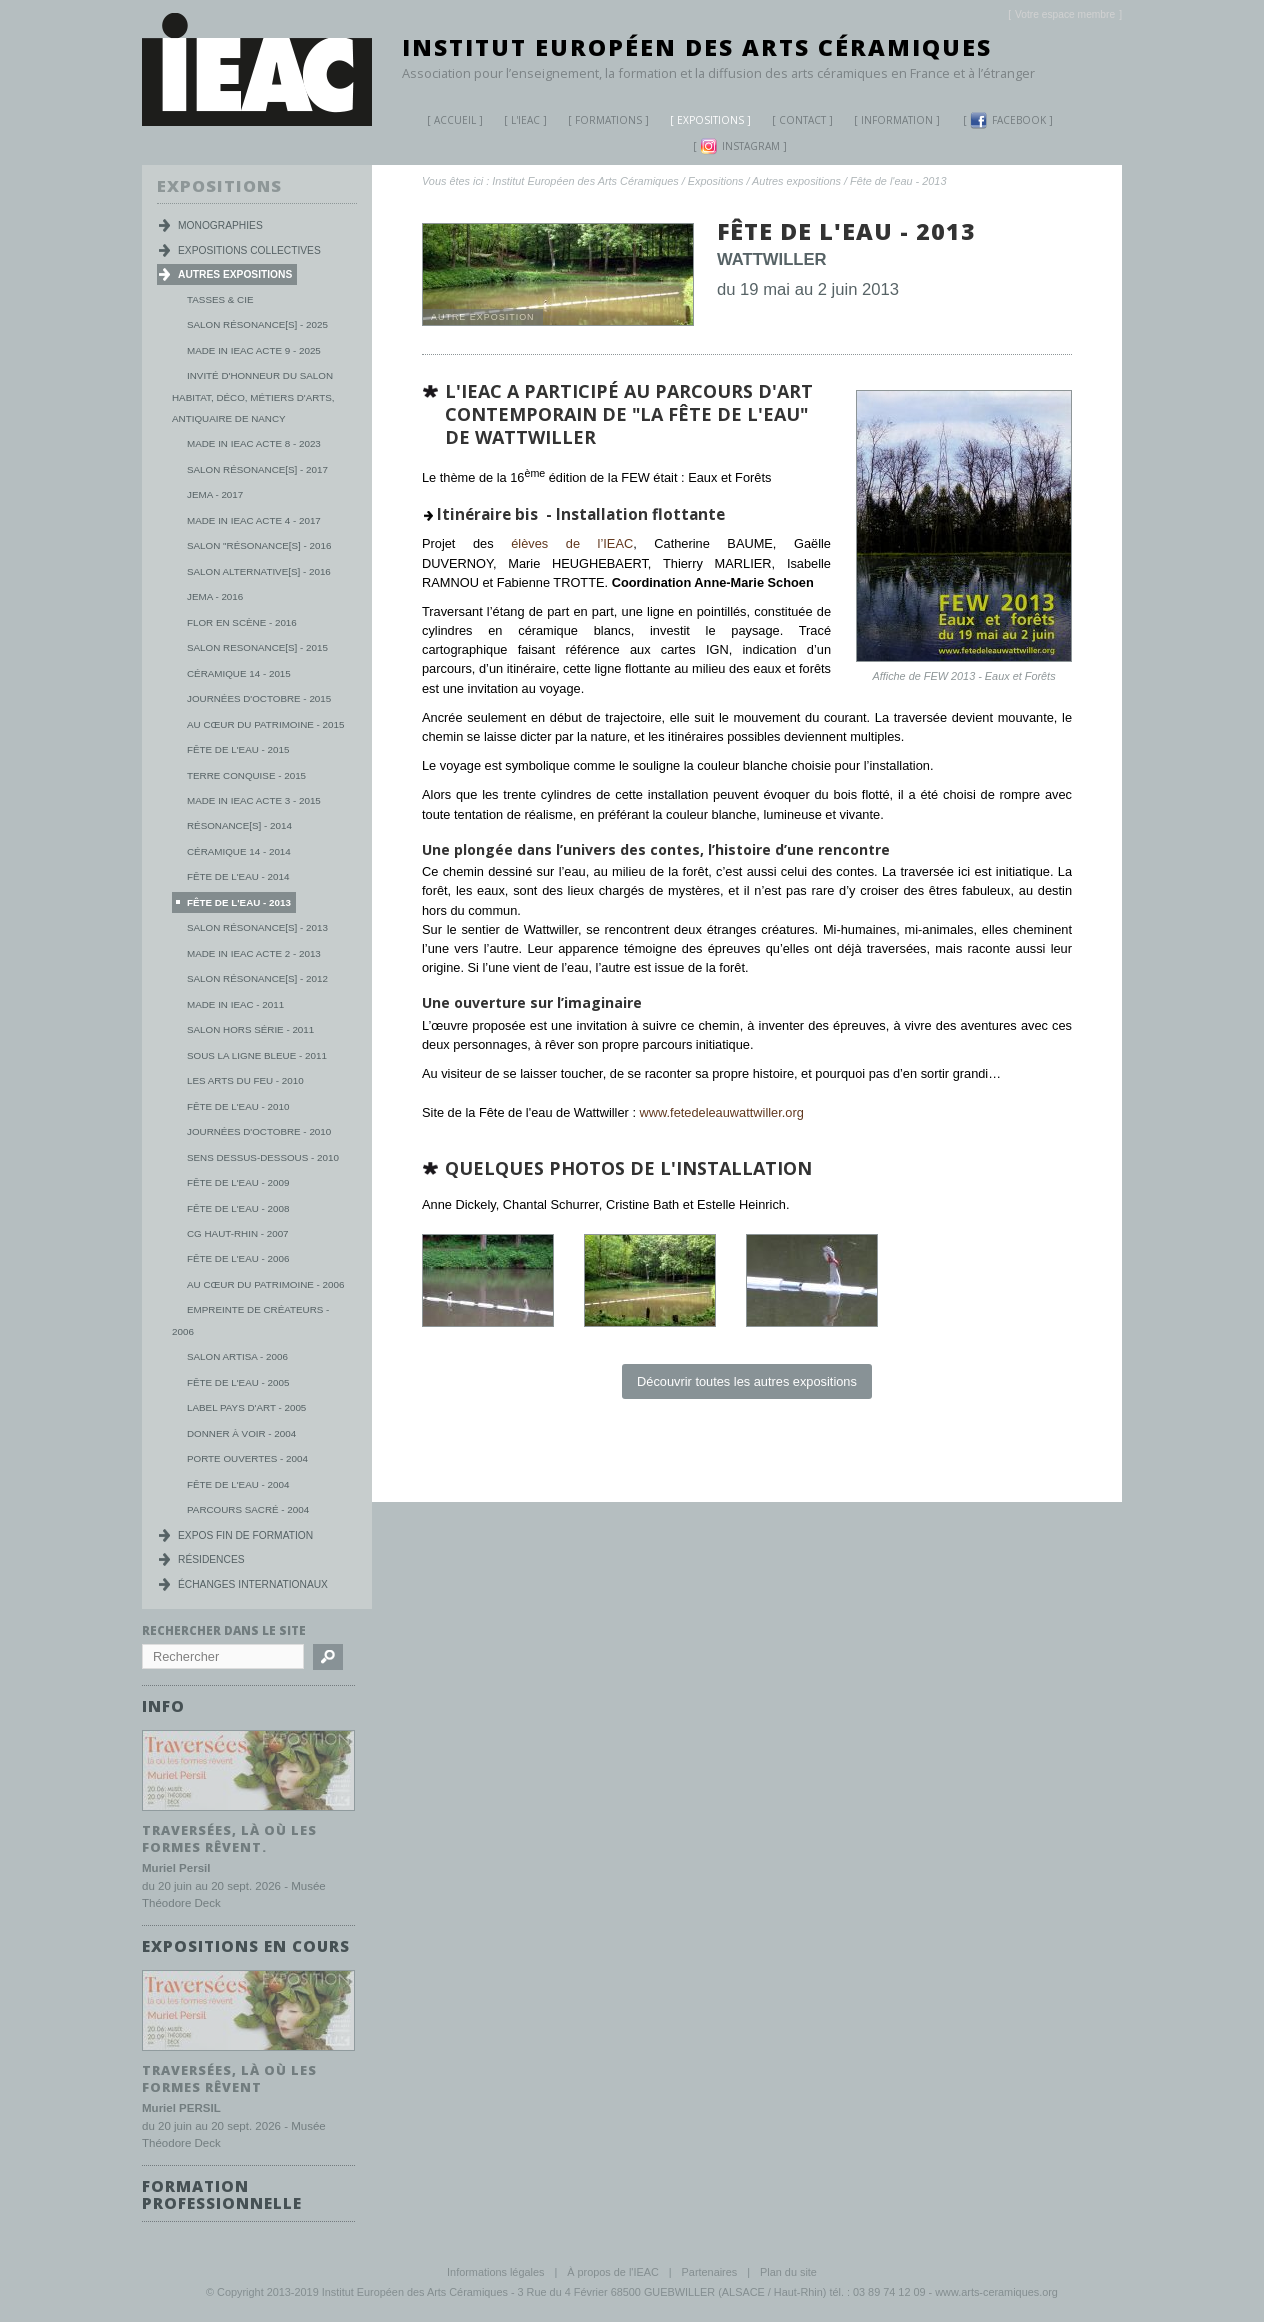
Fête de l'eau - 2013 (898, 181)
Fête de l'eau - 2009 (238, 1182)
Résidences (211, 1559)
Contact (802, 120)
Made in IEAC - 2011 (235, 1004)
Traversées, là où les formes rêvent (229, 2077)
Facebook (1008, 120)
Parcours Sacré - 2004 (248, 1509)
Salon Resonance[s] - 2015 (257, 647)
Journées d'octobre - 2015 (259, 698)
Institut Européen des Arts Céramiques (697, 47)
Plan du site (788, 2271)
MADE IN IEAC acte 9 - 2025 (254, 350)
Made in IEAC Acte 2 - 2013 (254, 953)
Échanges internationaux (253, 1584)
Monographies (220, 225)
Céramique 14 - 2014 (239, 851)
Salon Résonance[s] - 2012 (257, 978)
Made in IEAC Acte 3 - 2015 (254, 800)
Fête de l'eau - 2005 (238, 1382)
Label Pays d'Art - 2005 (246, 1407)
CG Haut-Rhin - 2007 (238, 1233)
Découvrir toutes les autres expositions (747, 1381)
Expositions (703, 122)
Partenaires (710, 2271)
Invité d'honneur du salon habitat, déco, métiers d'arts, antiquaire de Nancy (253, 397)
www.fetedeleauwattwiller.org (722, 1112)
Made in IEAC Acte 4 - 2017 (254, 520)
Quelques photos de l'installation (628, 1168)
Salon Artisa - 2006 (237, 1356)
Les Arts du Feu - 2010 (245, 1080)
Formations (601, 122)
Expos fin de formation (245, 1535)
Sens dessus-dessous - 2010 (263, 1157)
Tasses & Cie (220, 299)
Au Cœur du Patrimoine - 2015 (265, 724)
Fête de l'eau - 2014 (238, 876)
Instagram (740, 146)
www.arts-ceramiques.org (996, 2291)
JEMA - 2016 (215, 596)
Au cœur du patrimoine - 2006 (265, 1284)
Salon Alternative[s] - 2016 (259, 571)
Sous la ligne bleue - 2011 (257, 1055)
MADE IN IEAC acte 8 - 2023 (254, 443)
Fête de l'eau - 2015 (238, 749)
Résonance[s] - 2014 (239, 825)
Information (897, 120)
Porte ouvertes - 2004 (247, 1458)
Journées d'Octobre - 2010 (259, 1131)
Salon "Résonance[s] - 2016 (259, 545)
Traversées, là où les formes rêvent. (229, 1837)
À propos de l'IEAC (613, 2271)
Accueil (455, 120)
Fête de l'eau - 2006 (238, 1258)
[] (1065, 14)
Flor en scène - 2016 (242, 622)
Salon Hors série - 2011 (250, 1029)
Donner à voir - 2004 (241, 1433)
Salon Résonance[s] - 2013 (257, 927)
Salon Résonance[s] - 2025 (257, 324)
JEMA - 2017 (215, 494)
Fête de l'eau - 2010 (238, 1106)
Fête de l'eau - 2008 (238, 1208)
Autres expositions (796, 181)
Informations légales (495, 2271)
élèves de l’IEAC (564, 543)
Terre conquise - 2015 (246, 775)
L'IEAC (518, 122)
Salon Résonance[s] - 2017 (257, 469)
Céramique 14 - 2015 (239, 673)
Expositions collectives (249, 250)
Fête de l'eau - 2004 (238, 1484)
